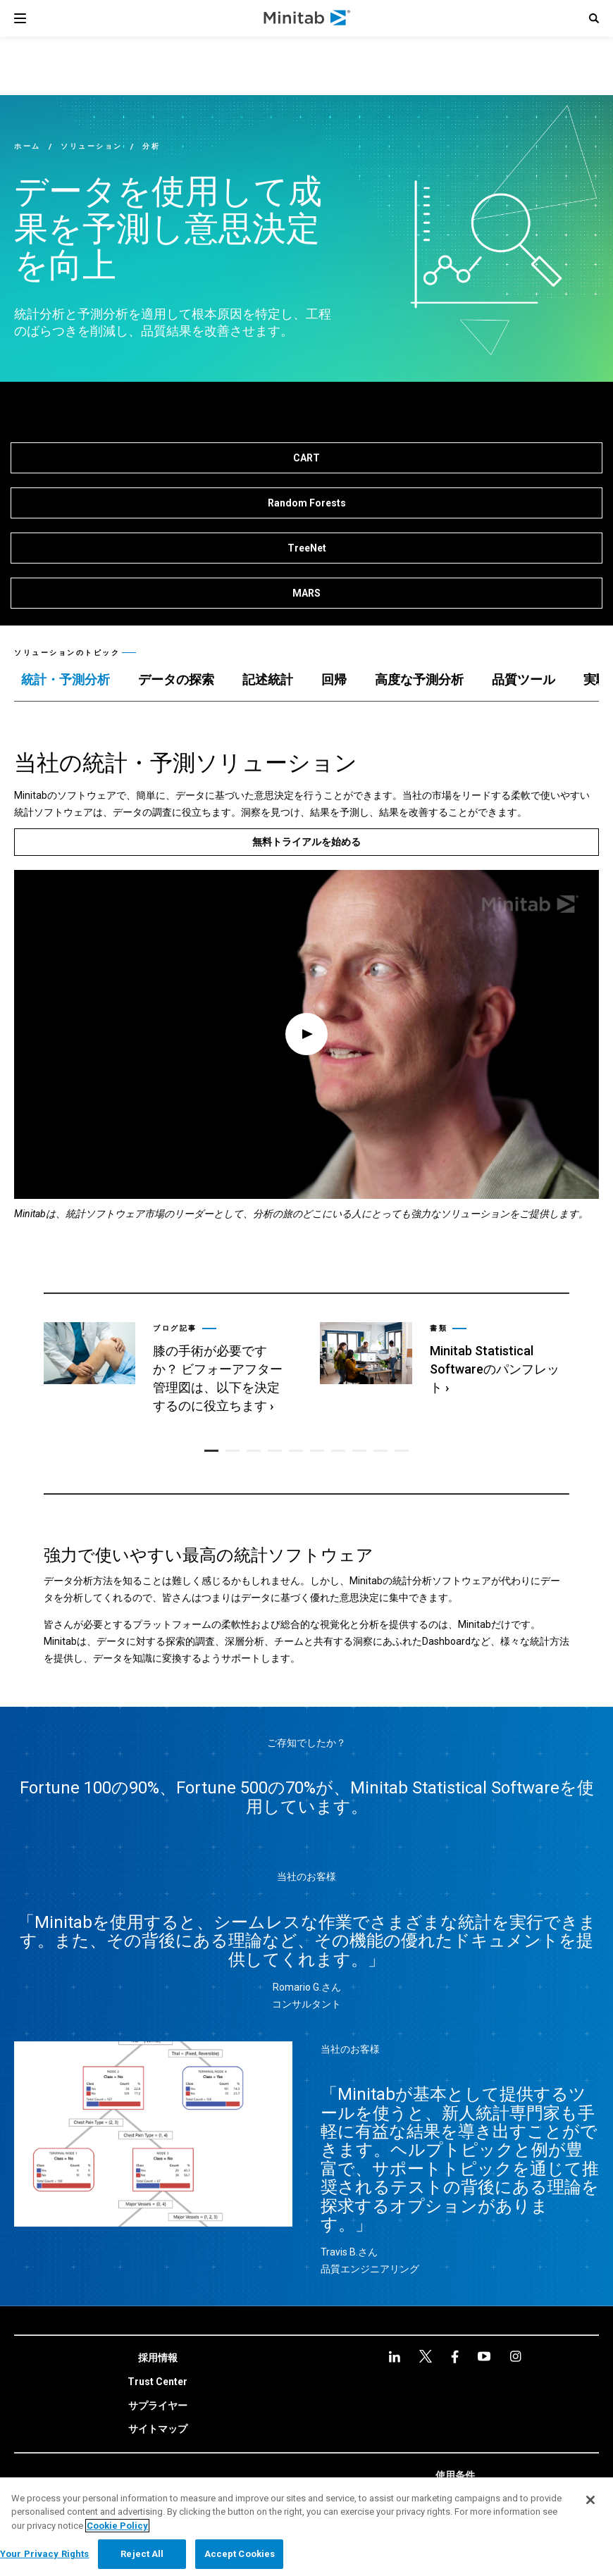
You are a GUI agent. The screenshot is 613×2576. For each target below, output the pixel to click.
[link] (167, 1368)
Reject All (141, 2554)
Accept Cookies (239, 2554)
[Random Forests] (306, 502)
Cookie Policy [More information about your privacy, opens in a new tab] (117, 2525)
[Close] (590, 2499)
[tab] (65, 680)
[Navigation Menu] (20, 18)
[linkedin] (394, 2354)
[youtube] (455, 2354)
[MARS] (306, 593)
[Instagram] (484, 2354)
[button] (594, 18)
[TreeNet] (306, 548)
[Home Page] (308, 18)
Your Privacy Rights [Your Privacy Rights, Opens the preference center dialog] (44, 2554)
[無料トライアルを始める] (306, 842)
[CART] (306, 457)
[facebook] (425, 2354)
